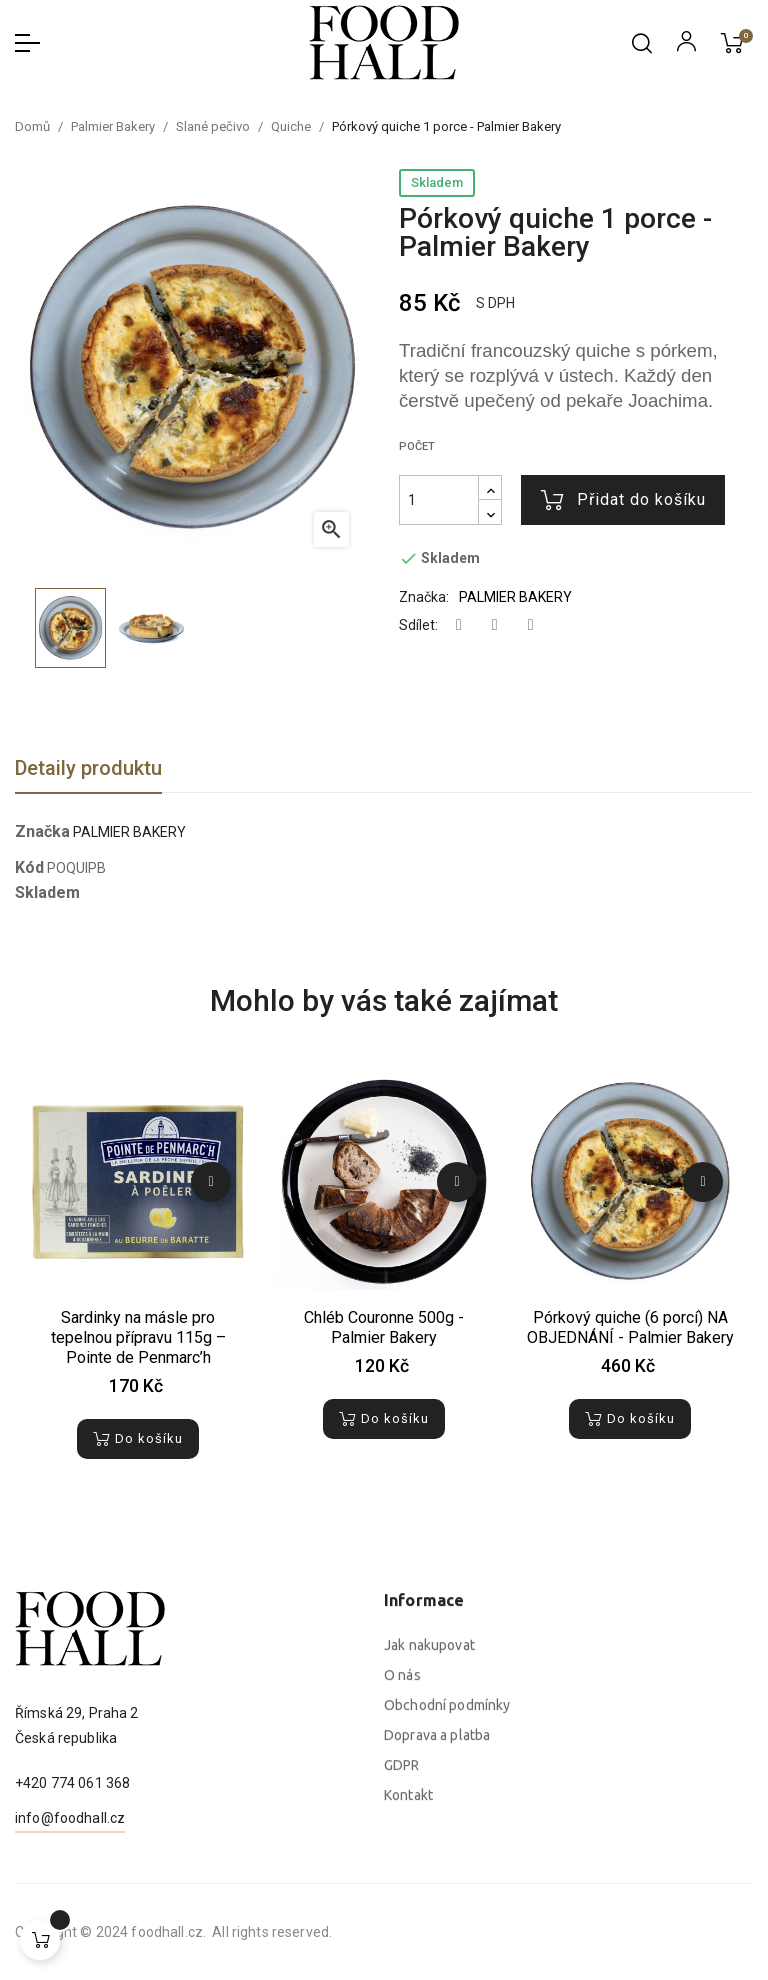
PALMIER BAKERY (515, 597)
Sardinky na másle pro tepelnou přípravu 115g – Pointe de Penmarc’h (138, 1337)
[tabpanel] (138, 1279)
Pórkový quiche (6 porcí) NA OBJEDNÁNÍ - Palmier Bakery (630, 1327)
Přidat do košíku (623, 500)
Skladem (437, 182)
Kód (29, 868)
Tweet (495, 625)
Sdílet (459, 625)
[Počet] (439, 500)
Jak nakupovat (429, 1838)
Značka (42, 832)
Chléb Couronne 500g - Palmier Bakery (384, 1327)
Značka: (424, 597)
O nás (402, 1868)
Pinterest (531, 625)
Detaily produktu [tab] (88, 768)
